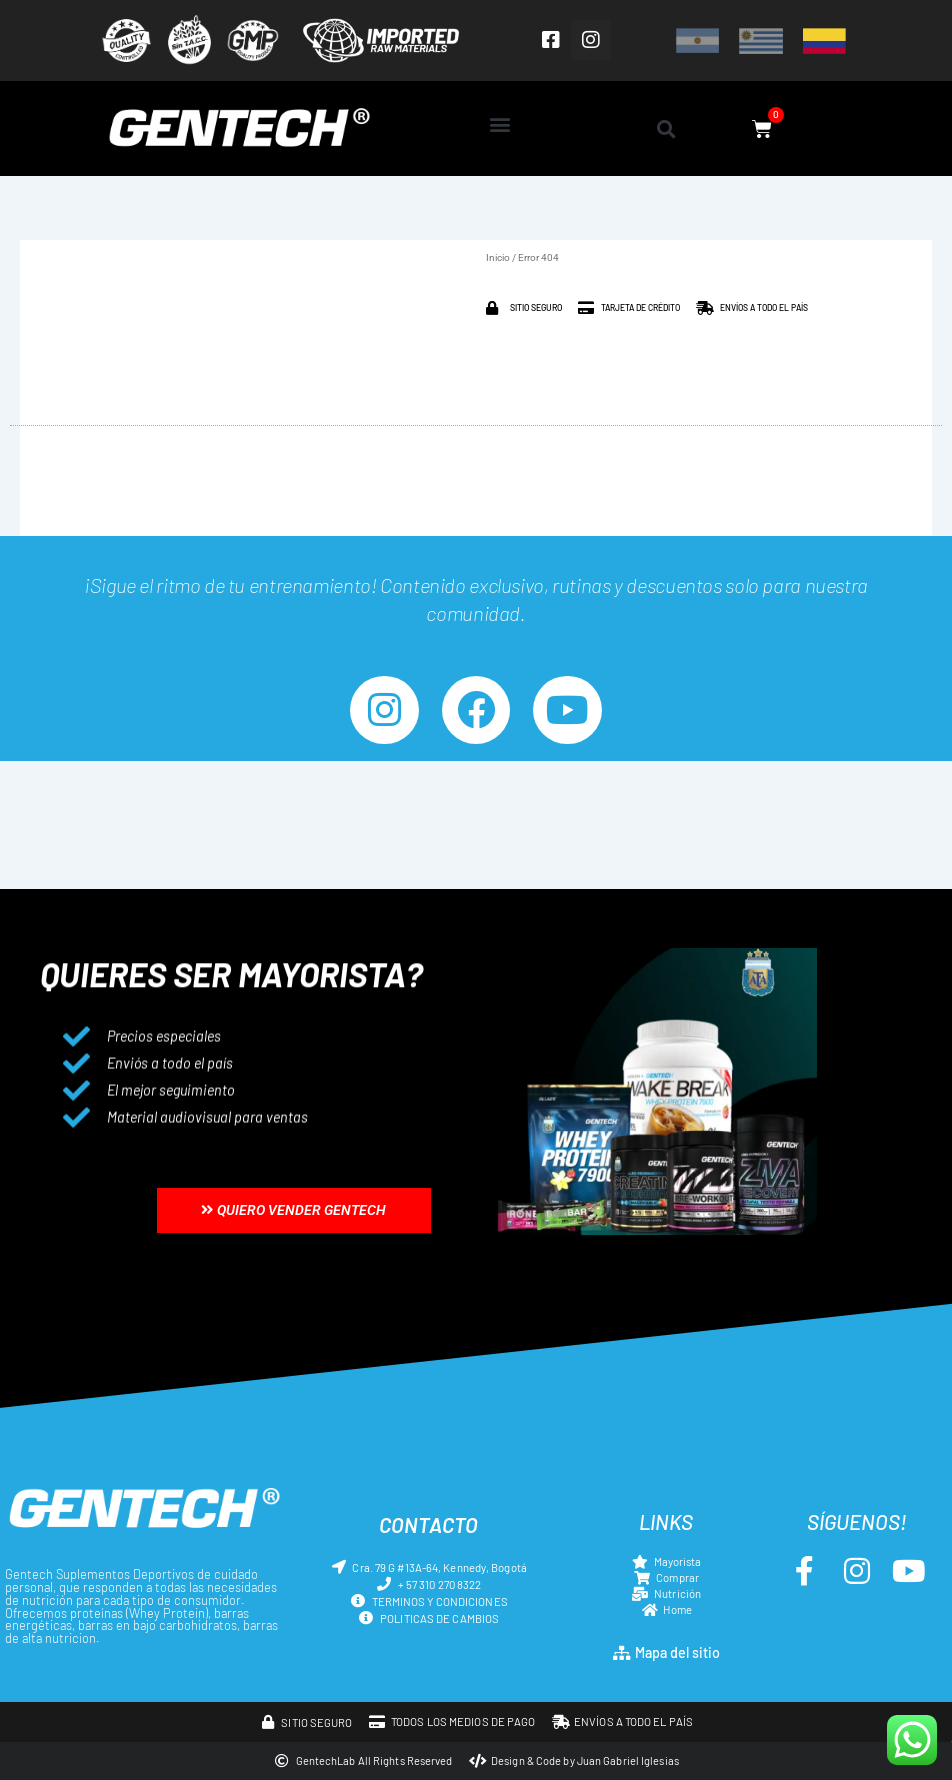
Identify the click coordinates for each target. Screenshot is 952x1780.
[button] (499, 123)
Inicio (498, 257)
